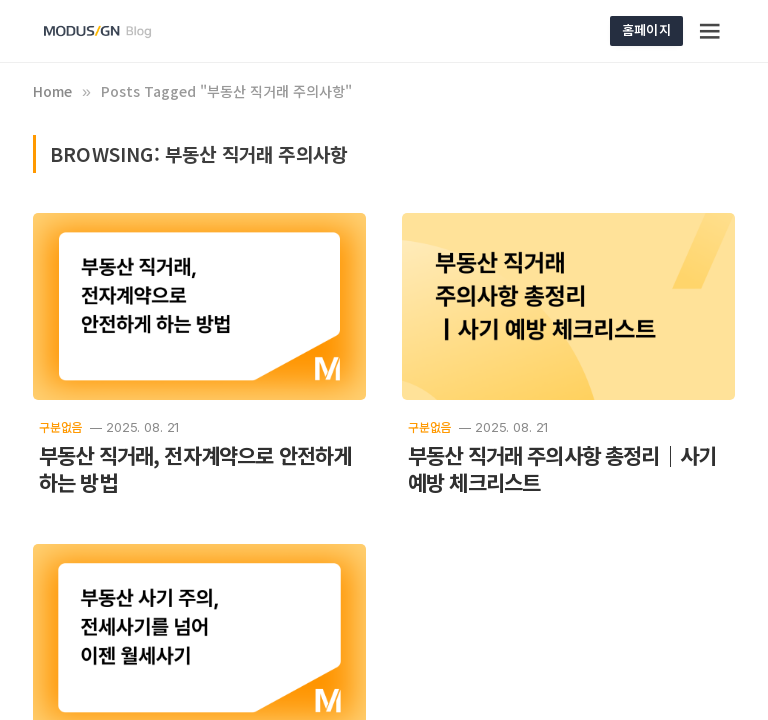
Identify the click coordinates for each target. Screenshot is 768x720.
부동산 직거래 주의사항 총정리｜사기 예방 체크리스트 (562, 469)
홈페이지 (646, 29)
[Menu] (711, 31)
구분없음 (60, 426)
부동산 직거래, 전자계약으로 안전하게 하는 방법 (195, 469)
